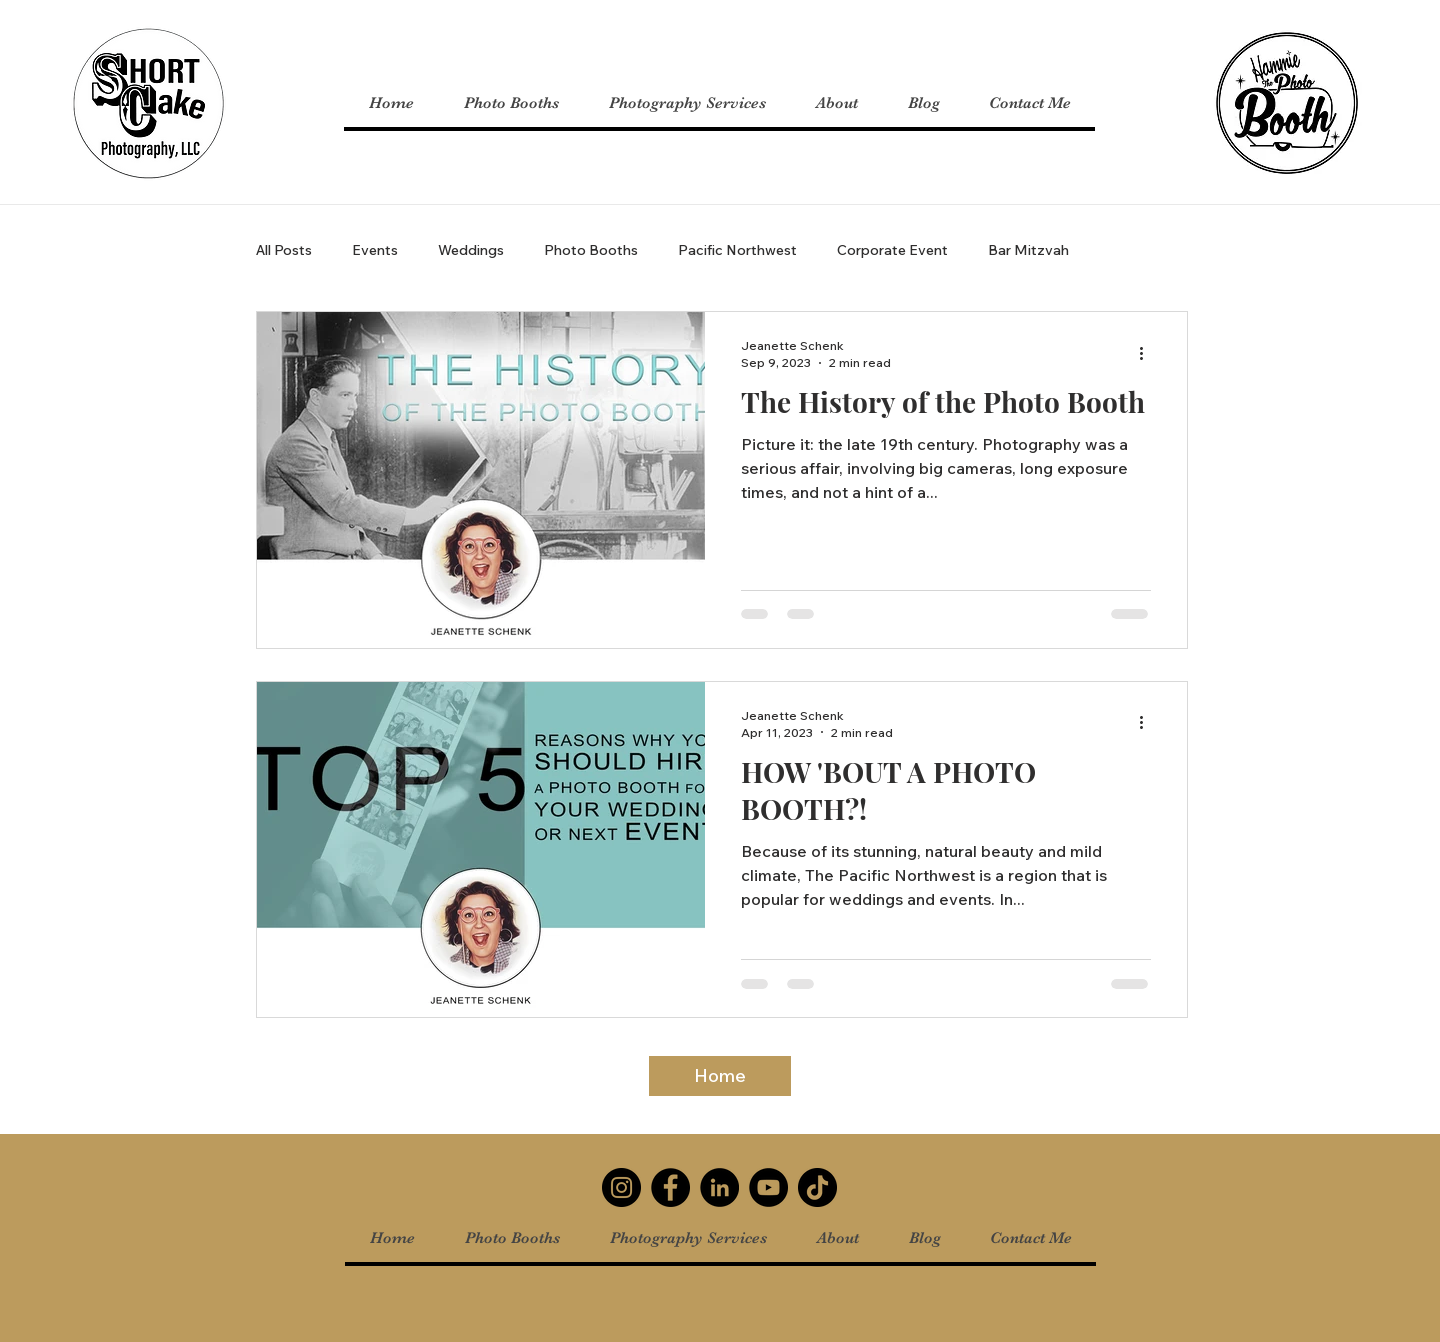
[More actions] (1148, 353)
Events (375, 250)
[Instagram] (621, 1187)
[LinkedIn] (719, 1187)
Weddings (471, 250)
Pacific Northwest (737, 250)
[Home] (720, 1076)
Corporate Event (892, 250)
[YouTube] (768, 1187)
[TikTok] (817, 1187)
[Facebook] (670, 1187)
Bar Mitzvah (1028, 250)
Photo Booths (591, 250)
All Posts (284, 250)
